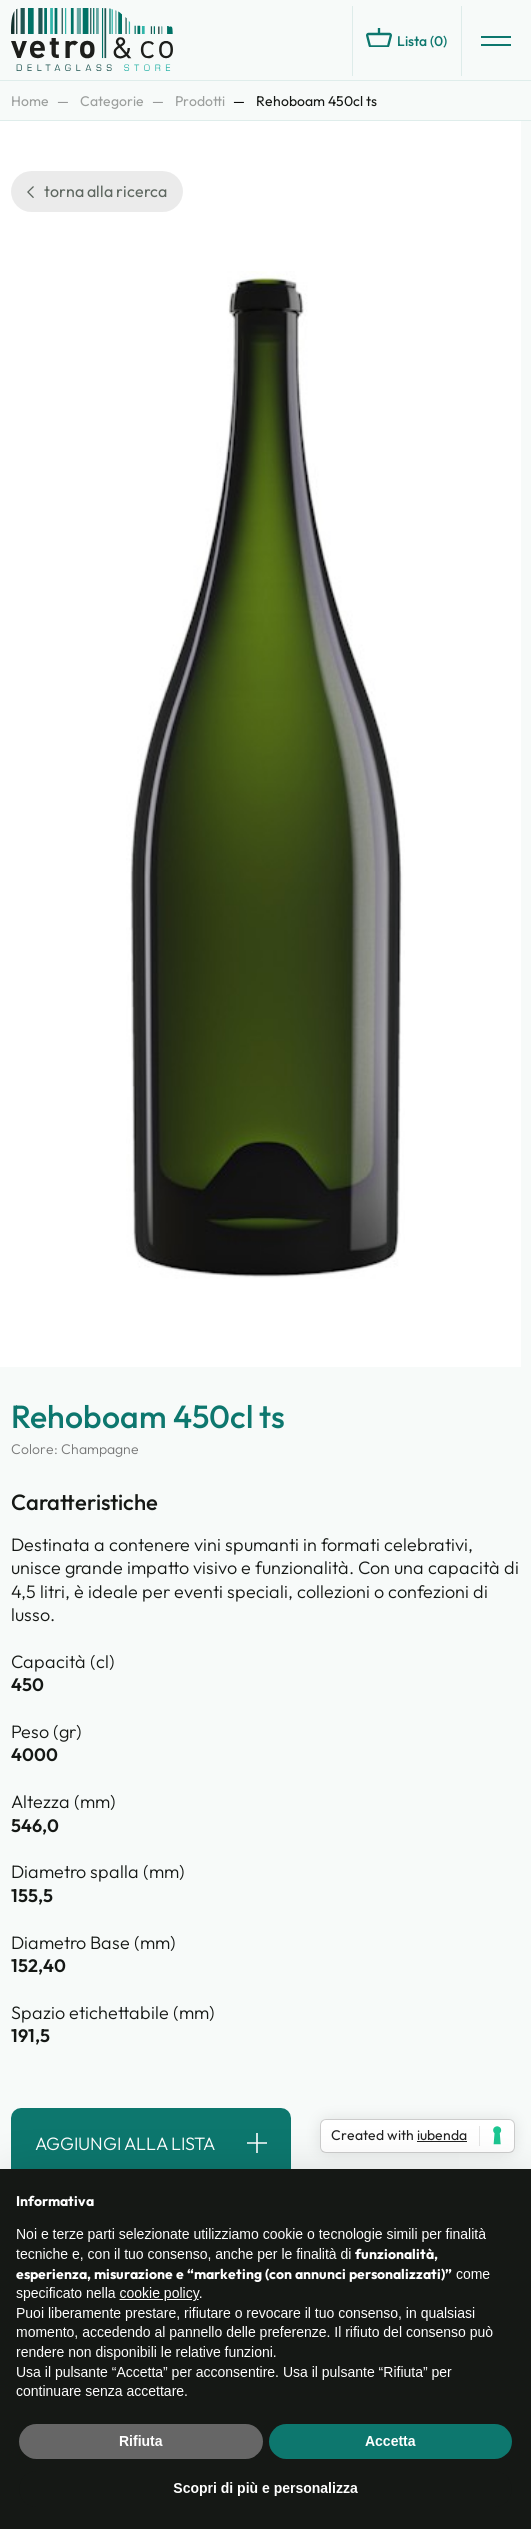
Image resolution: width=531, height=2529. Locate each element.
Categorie (112, 101)
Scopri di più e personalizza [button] (265, 2488)
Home (30, 101)
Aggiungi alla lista (125, 2143)
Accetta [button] (390, 2441)
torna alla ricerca (97, 191)
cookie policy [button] (159, 2293)
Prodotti (200, 101)
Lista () (406, 39)
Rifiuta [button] (141, 2441)
